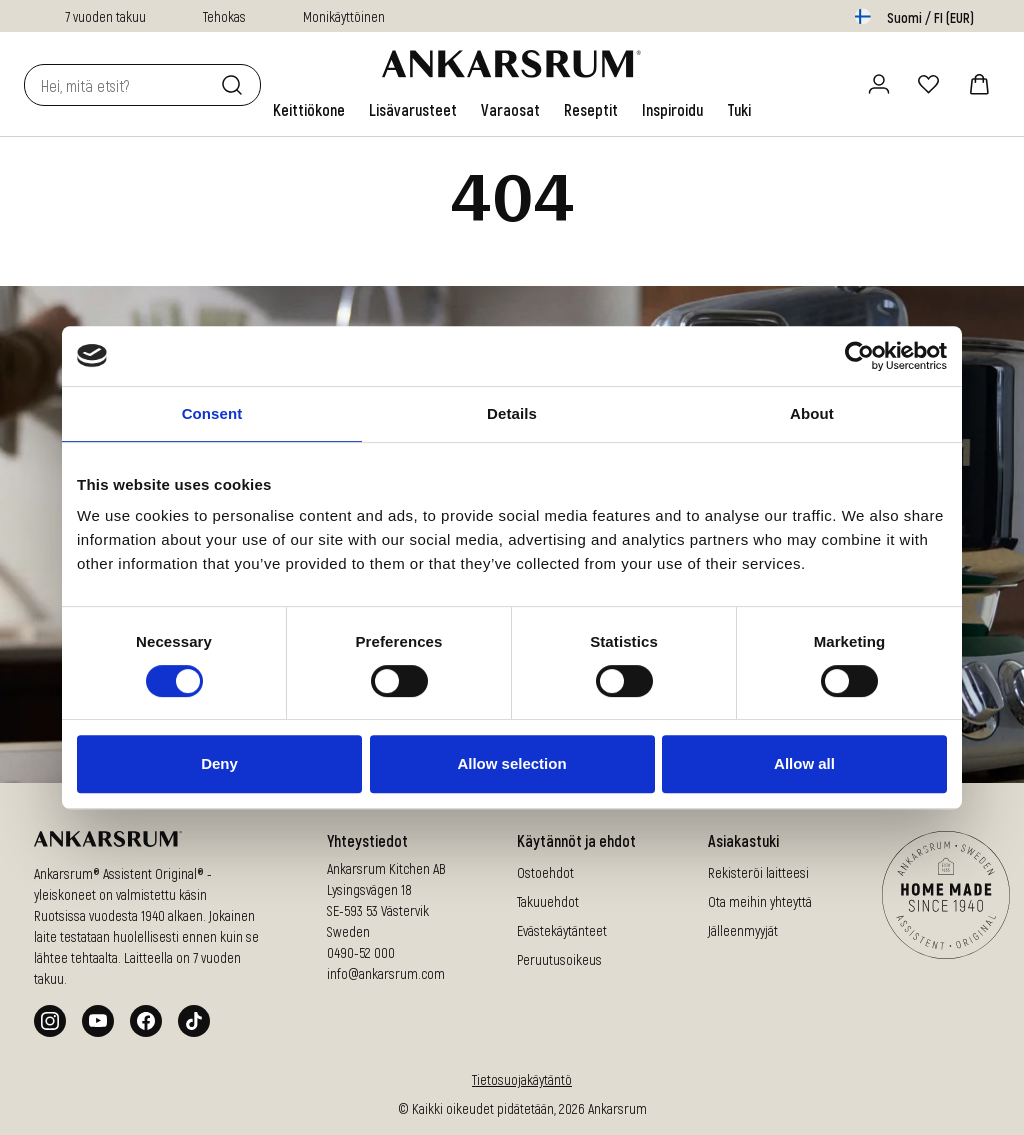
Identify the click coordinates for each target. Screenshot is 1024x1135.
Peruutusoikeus (559, 959)
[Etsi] (236, 85)
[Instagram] (50, 1021)
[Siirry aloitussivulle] (511, 64)
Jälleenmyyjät (743, 930)
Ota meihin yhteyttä (760, 901)
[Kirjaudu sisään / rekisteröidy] (879, 84)
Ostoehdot (545, 872)
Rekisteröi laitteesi (758, 872)
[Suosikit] (929, 84)
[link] (309, 110)
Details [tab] (512, 413)
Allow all (804, 763)
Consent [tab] (212, 413)
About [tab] (812, 413)
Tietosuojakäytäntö (522, 1079)
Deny (219, 763)
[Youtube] (98, 1021)
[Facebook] (146, 1021)
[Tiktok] (194, 1021)
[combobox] (118, 85)
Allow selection (511, 763)
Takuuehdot (548, 901)
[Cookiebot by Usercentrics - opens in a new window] (859, 356)
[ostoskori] (979, 84)
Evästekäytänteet (562, 930)
